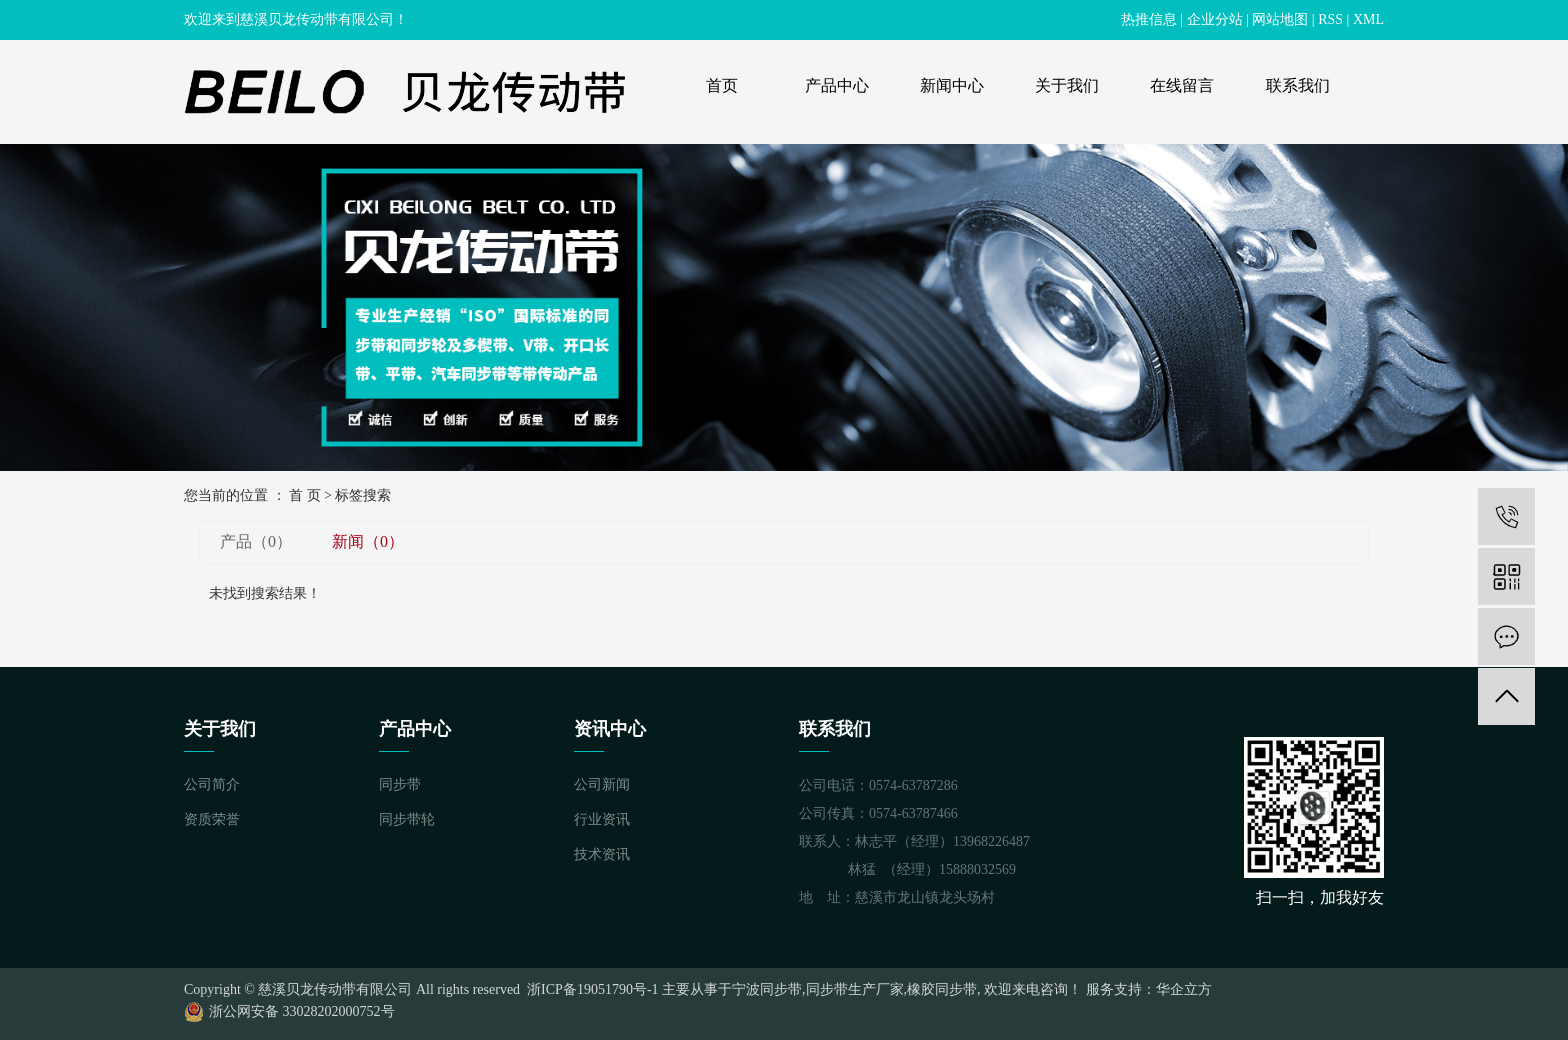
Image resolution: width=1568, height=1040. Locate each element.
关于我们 (1067, 85)
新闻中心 (952, 85)
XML (1368, 19)
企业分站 (1215, 19)
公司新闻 (602, 784)
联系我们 (1298, 85)
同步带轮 (407, 819)
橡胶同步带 (942, 989)
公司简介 (212, 784)
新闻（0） (368, 541)
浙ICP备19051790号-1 (591, 989)
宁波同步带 (767, 989)
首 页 (305, 495)
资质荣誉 (212, 819)
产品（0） (256, 541)
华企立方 (1184, 989)
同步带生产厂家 (855, 989)
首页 (722, 85)
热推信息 (1149, 19)
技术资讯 (602, 854)
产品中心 (837, 85)
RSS (1330, 19)
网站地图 (1280, 19)
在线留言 (1182, 85)
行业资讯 (602, 819)
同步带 (400, 784)
